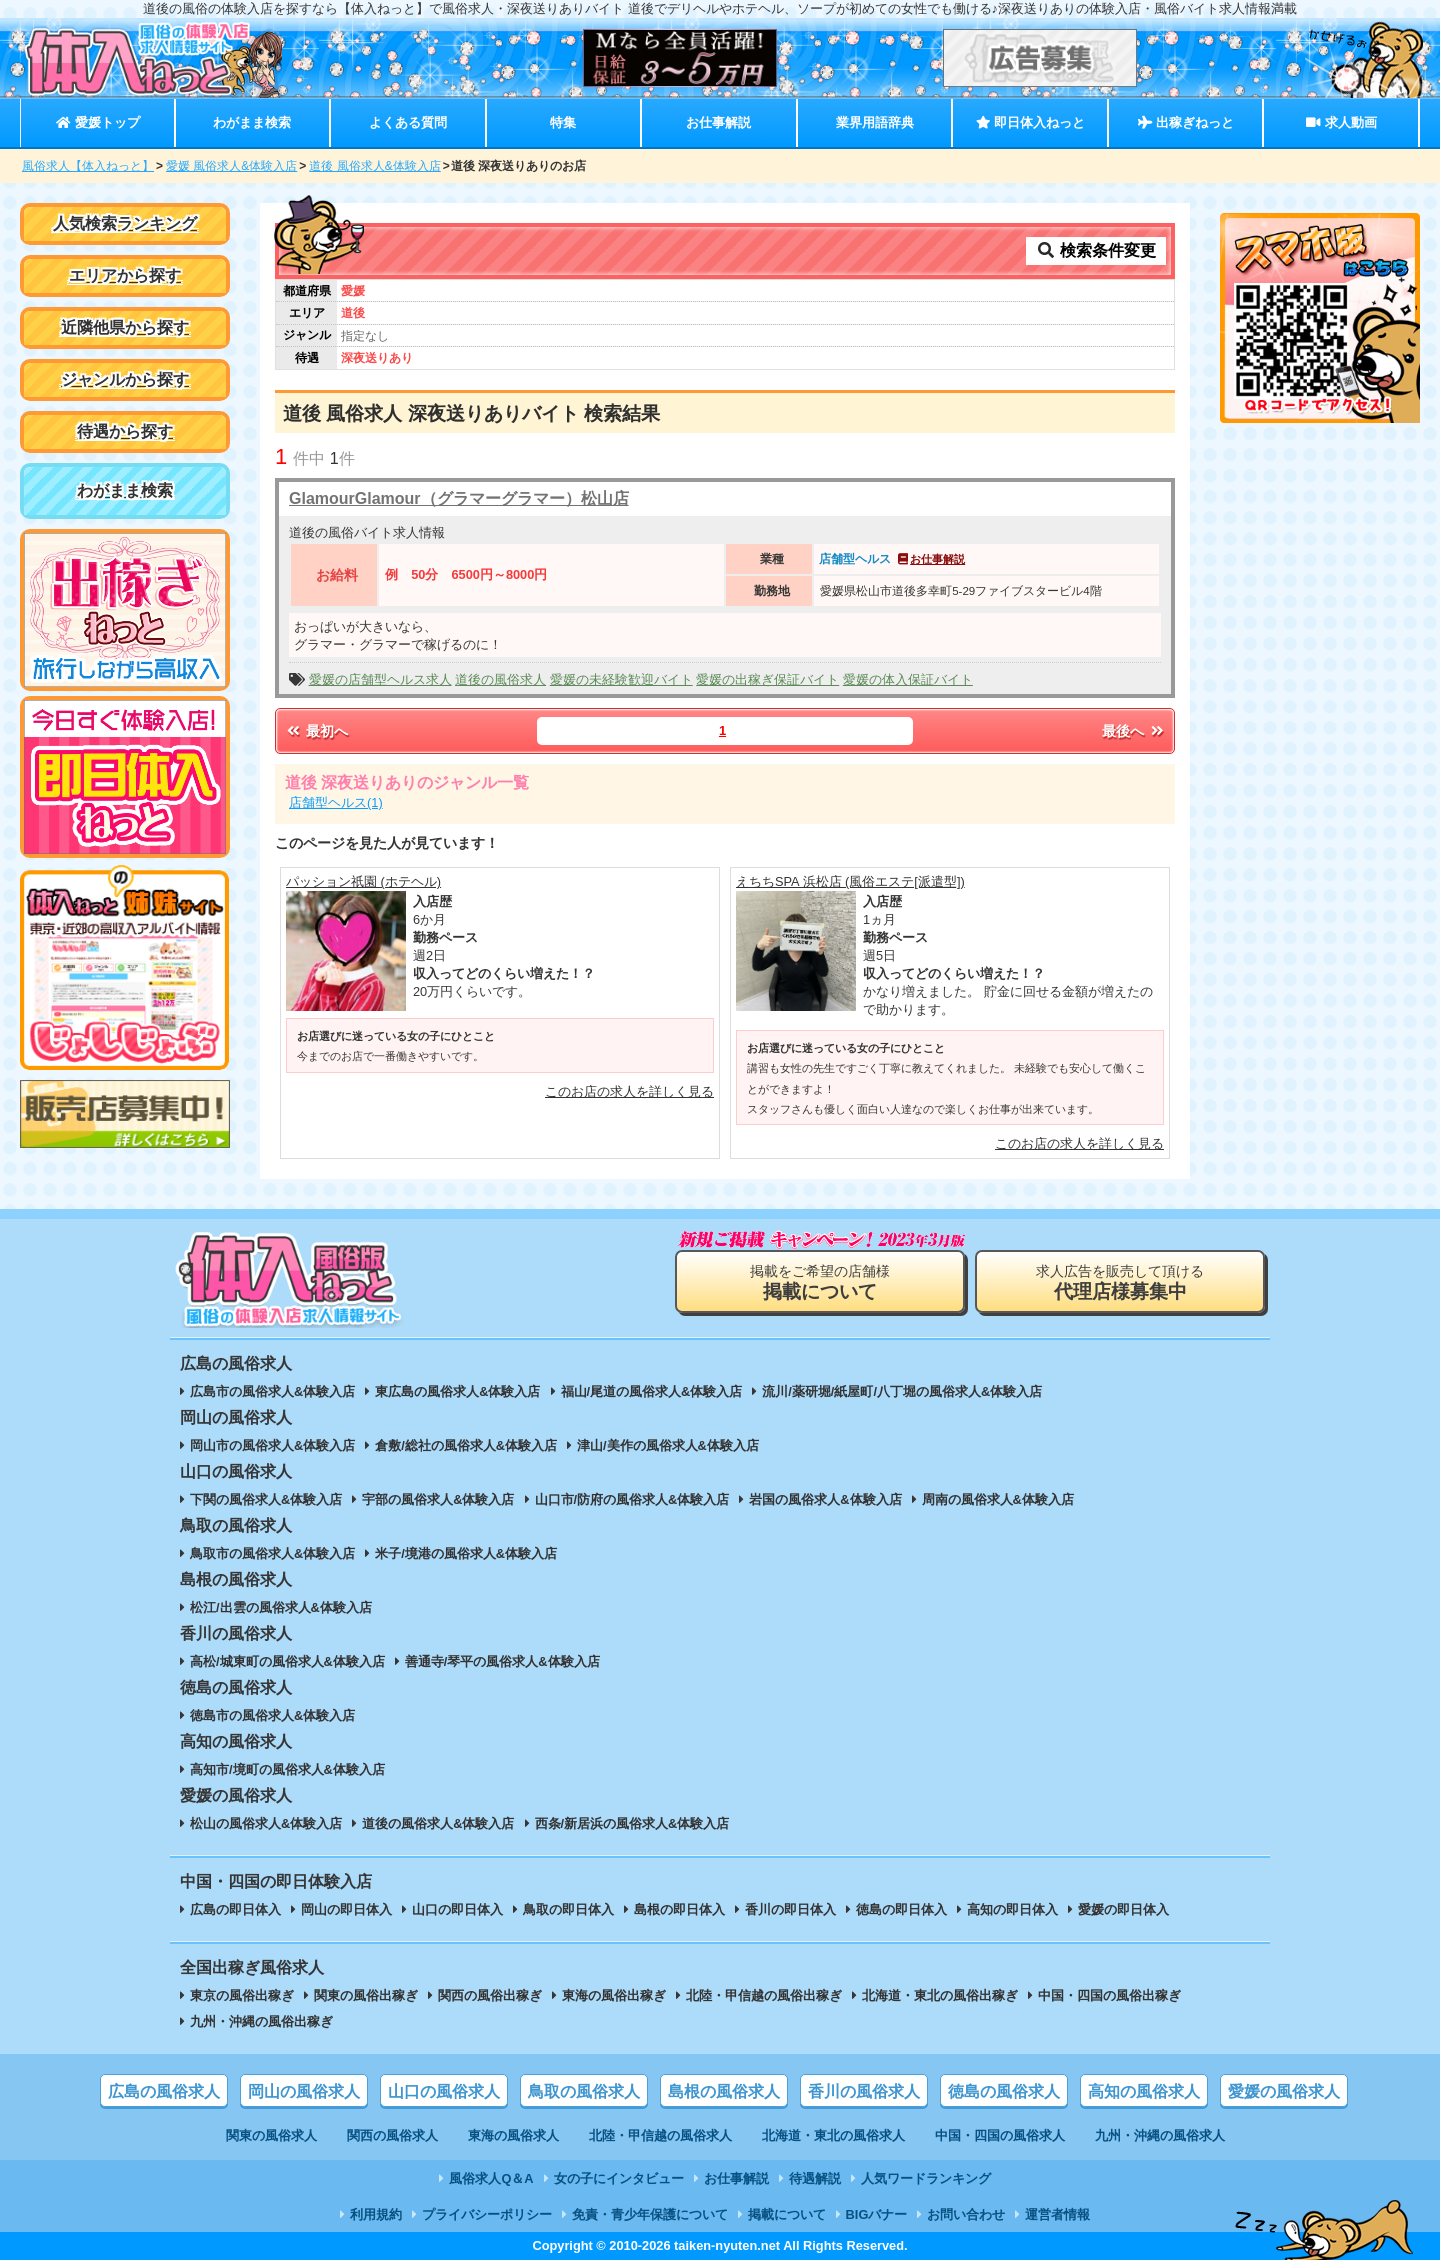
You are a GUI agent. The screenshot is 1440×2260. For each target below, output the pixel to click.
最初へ (316, 731)
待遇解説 (815, 2178)
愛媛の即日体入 (1123, 1909)
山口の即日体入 (457, 1909)
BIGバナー (877, 2214)
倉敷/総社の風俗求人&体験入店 (466, 1445)
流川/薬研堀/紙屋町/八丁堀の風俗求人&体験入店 (902, 1391)
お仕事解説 (718, 122)
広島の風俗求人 (164, 2091)
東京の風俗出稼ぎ (242, 1995)
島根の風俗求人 (724, 2091)
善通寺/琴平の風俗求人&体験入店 (502, 1661)
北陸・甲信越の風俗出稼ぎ (764, 1995)
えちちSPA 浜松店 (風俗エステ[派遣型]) (850, 881)
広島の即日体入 (235, 1909)
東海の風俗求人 (513, 2135)
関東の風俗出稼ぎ (366, 1995)
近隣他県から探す (125, 327)
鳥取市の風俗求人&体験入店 (272, 1553)
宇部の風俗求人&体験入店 (438, 1499)
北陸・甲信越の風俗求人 (660, 2135)
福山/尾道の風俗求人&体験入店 (652, 1391)
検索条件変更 (1096, 250)
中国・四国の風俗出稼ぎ (1109, 1995)
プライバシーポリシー (487, 2214)
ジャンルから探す (125, 379)
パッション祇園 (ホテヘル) (363, 881)
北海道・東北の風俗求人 (833, 2135)
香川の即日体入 (790, 1909)
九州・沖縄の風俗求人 (1160, 2135)
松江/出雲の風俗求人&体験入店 (281, 1607)
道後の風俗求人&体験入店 (438, 1823)
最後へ (1134, 731)
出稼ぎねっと (1186, 122)
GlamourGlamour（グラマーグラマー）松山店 (459, 498)
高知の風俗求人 (1144, 2091)
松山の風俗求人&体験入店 (266, 1823)
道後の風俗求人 (500, 679)
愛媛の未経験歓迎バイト (621, 679)
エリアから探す (125, 275)
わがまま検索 (252, 122)
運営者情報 (1057, 2214)
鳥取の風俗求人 (584, 2091)
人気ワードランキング (926, 2178)
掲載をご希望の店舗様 (820, 1282)
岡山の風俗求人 (304, 2091)
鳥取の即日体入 (568, 1909)
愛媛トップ (97, 122)
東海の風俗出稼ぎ (614, 1995)
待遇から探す (125, 431)
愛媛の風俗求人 (1284, 2091)
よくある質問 (408, 122)
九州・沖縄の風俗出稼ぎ (261, 2021)
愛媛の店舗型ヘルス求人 (380, 679)
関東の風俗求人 (271, 2135)
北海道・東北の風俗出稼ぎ (940, 1995)
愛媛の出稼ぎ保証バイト (767, 679)
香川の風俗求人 (864, 2091)
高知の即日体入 (1012, 1909)
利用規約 (376, 2214)
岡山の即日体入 (346, 1909)
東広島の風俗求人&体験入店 (457, 1391)
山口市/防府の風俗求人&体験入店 (632, 1499)
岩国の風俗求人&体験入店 (825, 1499)
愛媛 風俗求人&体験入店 (231, 166)
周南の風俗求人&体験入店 (998, 1499)
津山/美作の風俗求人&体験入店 (668, 1445)
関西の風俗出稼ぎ (490, 1995)
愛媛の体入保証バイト (908, 679)
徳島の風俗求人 (1004, 2091)
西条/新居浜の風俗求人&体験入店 (632, 1823)
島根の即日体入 (679, 1909)
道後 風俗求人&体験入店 (374, 166)
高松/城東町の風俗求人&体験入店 (287, 1661)
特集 (563, 122)
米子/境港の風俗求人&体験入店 (466, 1553)
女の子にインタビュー (619, 2178)
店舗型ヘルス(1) (336, 802)
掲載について (787, 2214)
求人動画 (1341, 122)
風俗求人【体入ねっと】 (88, 166)
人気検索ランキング (125, 223)
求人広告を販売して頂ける (1120, 1282)
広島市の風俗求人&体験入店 (272, 1391)
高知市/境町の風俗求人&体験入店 (287, 1769)
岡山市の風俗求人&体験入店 (272, 1445)
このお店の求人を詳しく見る (629, 1091)
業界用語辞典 (875, 122)
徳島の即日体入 (901, 1909)
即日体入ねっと (1030, 122)
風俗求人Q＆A (491, 2178)
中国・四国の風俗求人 (1000, 2135)
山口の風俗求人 (444, 2091)
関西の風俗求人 (392, 2135)
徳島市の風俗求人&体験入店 (272, 1715)
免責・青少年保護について (650, 2214)
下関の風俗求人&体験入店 (266, 1499)
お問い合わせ (966, 2214)
